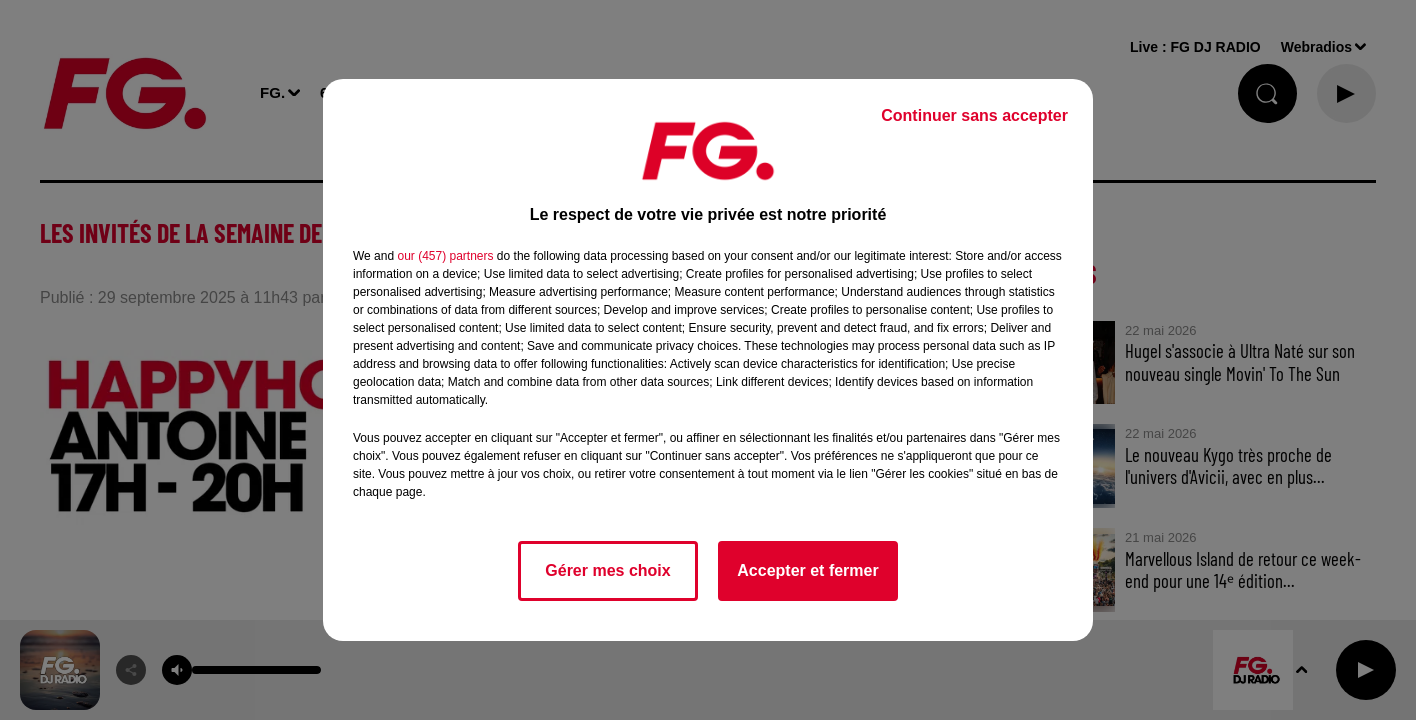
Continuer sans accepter (974, 115)
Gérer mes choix (607, 570)
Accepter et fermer (807, 570)
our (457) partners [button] (445, 256)
